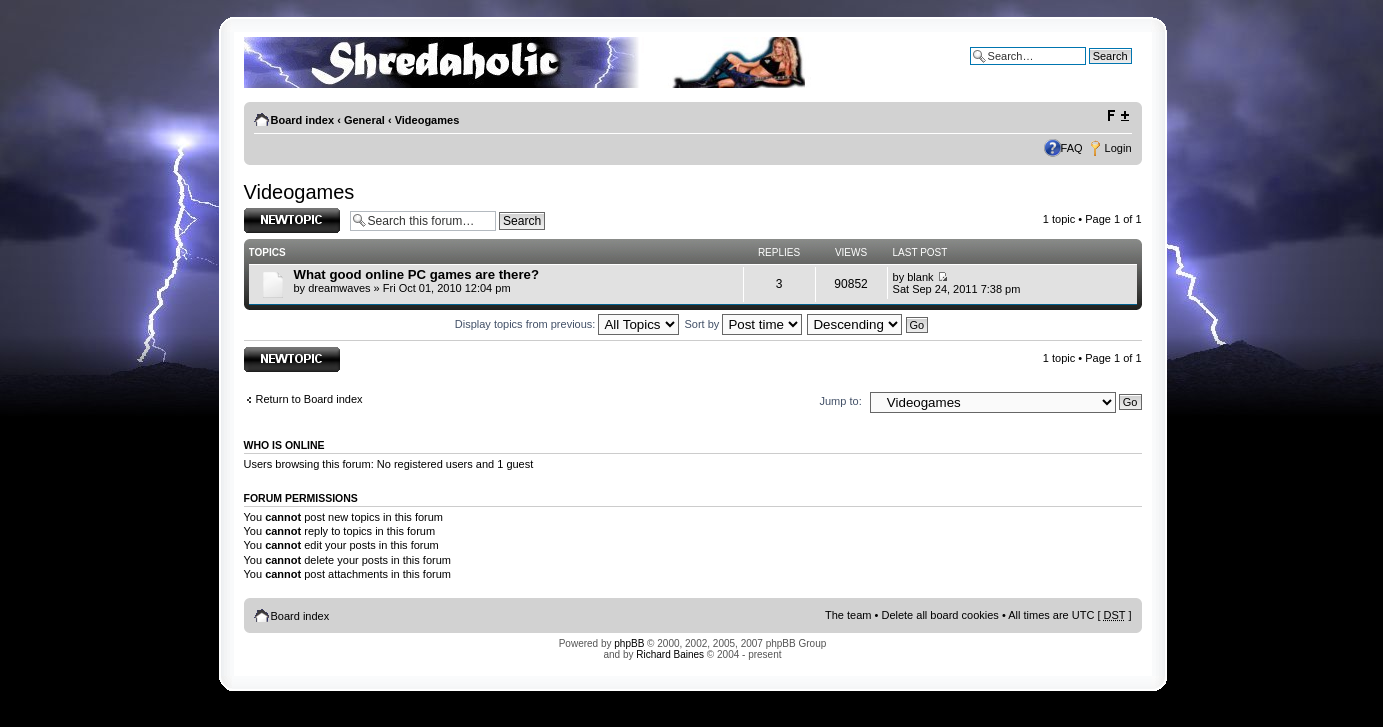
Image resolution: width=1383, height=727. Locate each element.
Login (1118, 148)
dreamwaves (339, 288)
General (364, 120)
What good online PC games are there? (416, 274)
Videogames (427, 120)
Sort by (744, 324)
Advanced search (1089, 71)
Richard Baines (670, 654)
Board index (303, 120)
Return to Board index (309, 399)
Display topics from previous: (567, 324)
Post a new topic (292, 220)
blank (920, 277)
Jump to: (841, 401)
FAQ (1072, 148)
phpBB (629, 643)
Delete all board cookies (939, 615)
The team (848, 615)
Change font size (1117, 116)
